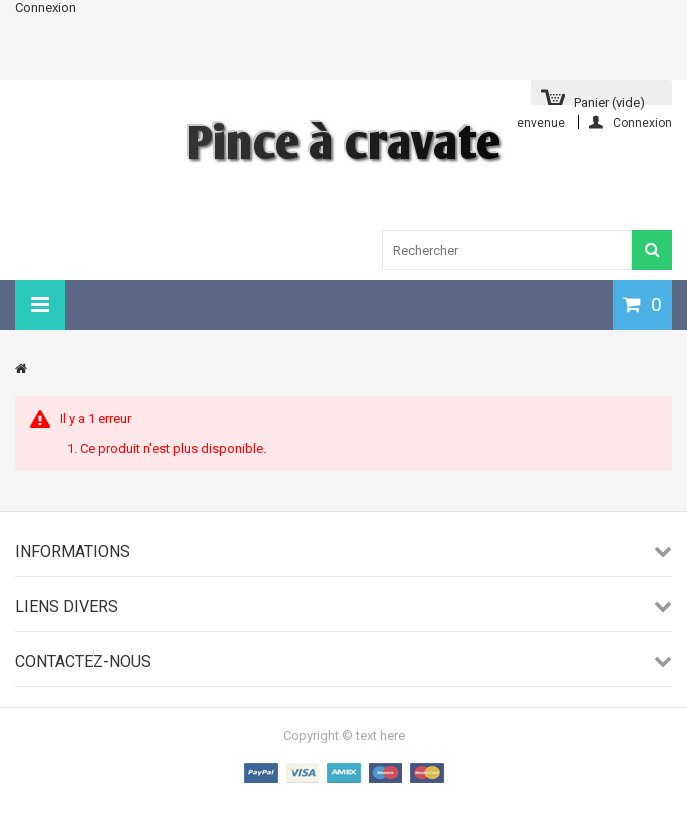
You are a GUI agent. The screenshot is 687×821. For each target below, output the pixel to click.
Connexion (45, 7)
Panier (609, 100)
